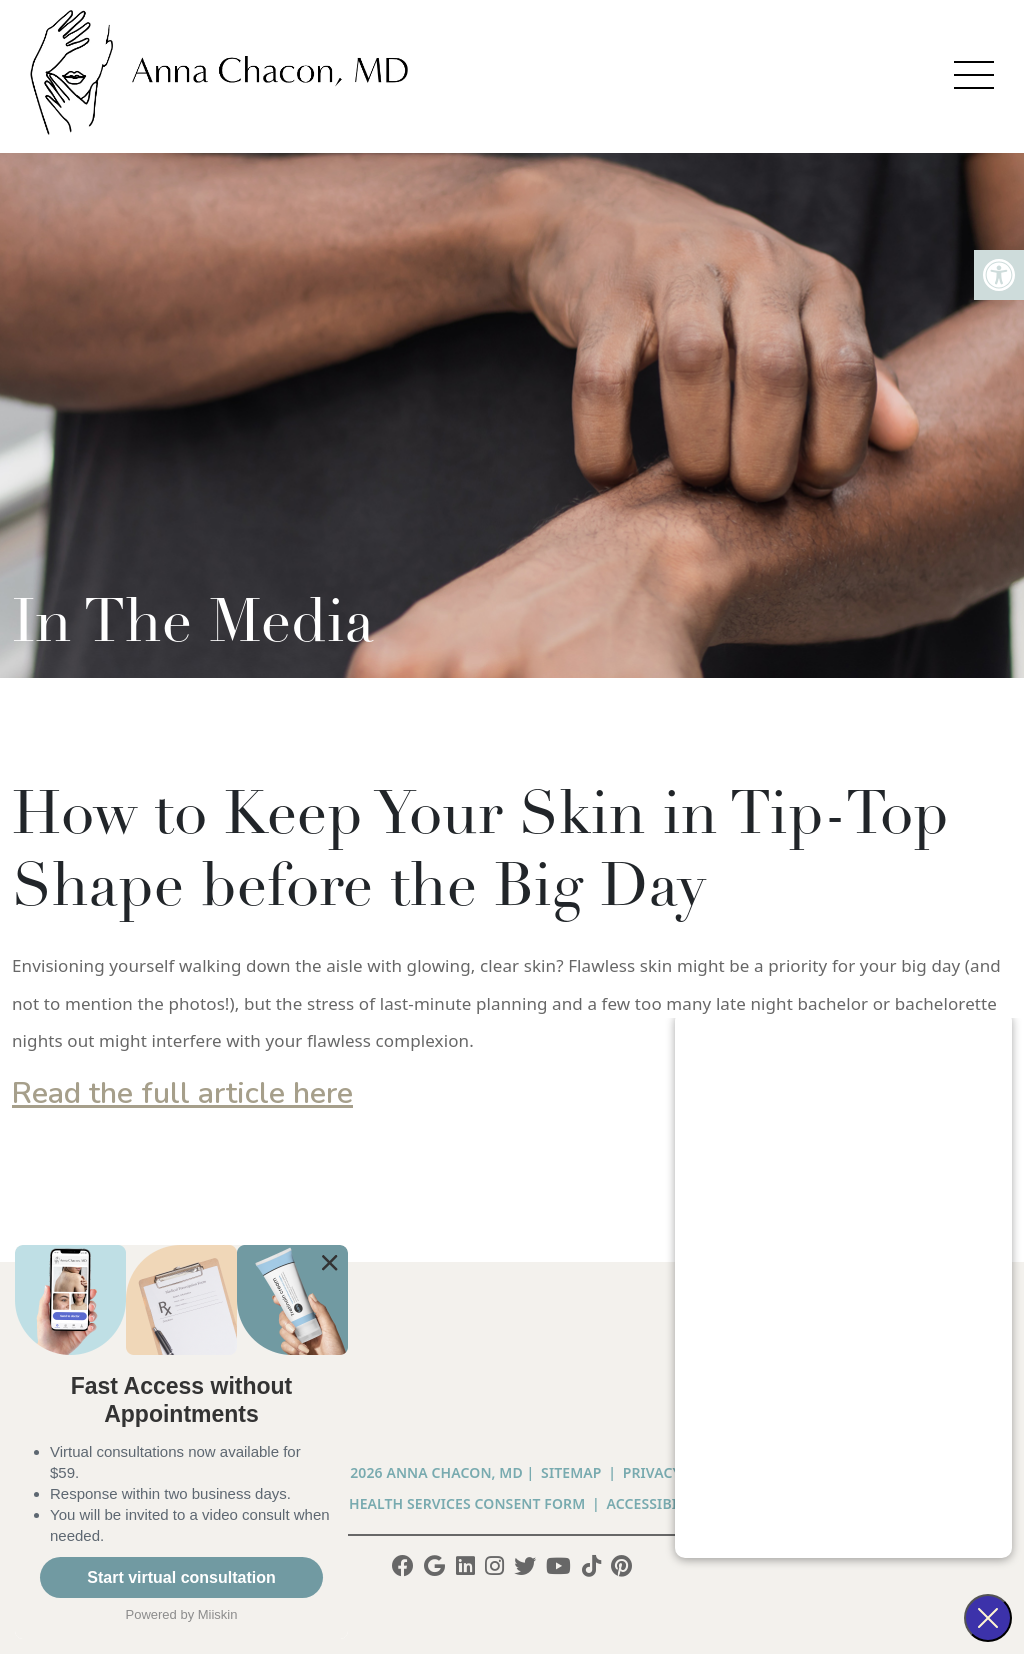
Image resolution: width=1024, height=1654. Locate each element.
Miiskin (218, 1614)
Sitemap (571, 1472)
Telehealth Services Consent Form (451, 1503)
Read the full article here (182, 1093)
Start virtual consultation (181, 1577)
